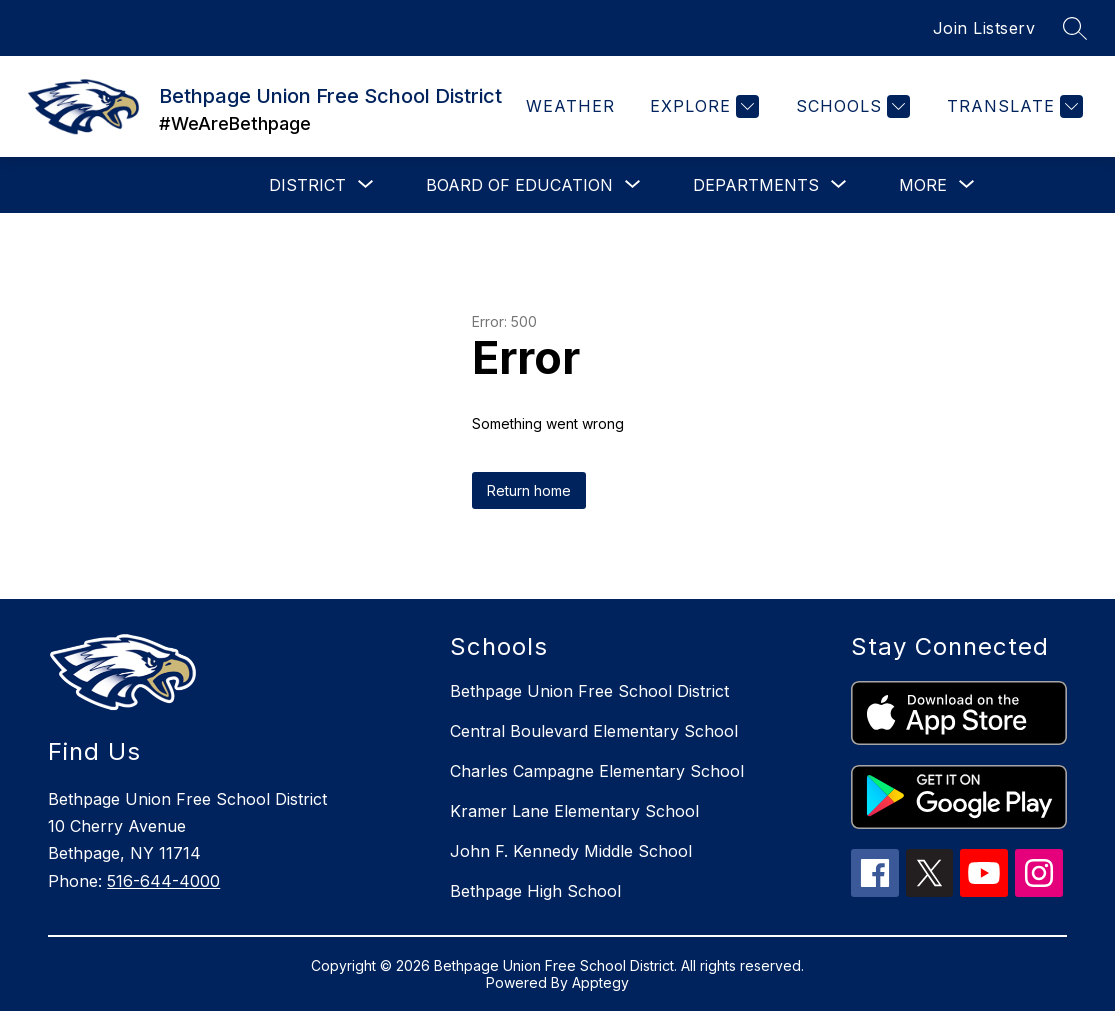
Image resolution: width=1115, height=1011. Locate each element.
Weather (570, 106)
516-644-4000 (163, 881)
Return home (529, 490)
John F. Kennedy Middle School (571, 851)
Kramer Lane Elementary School (574, 811)
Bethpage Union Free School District (589, 691)
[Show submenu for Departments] (756, 185)
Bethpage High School (535, 891)
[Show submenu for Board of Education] (519, 185)
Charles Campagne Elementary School (597, 771)
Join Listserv (984, 28)
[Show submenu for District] (307, 185)
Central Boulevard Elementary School (594, 731)
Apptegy (600, 982)
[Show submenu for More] (923, 185)
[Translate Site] (1012, 106)
